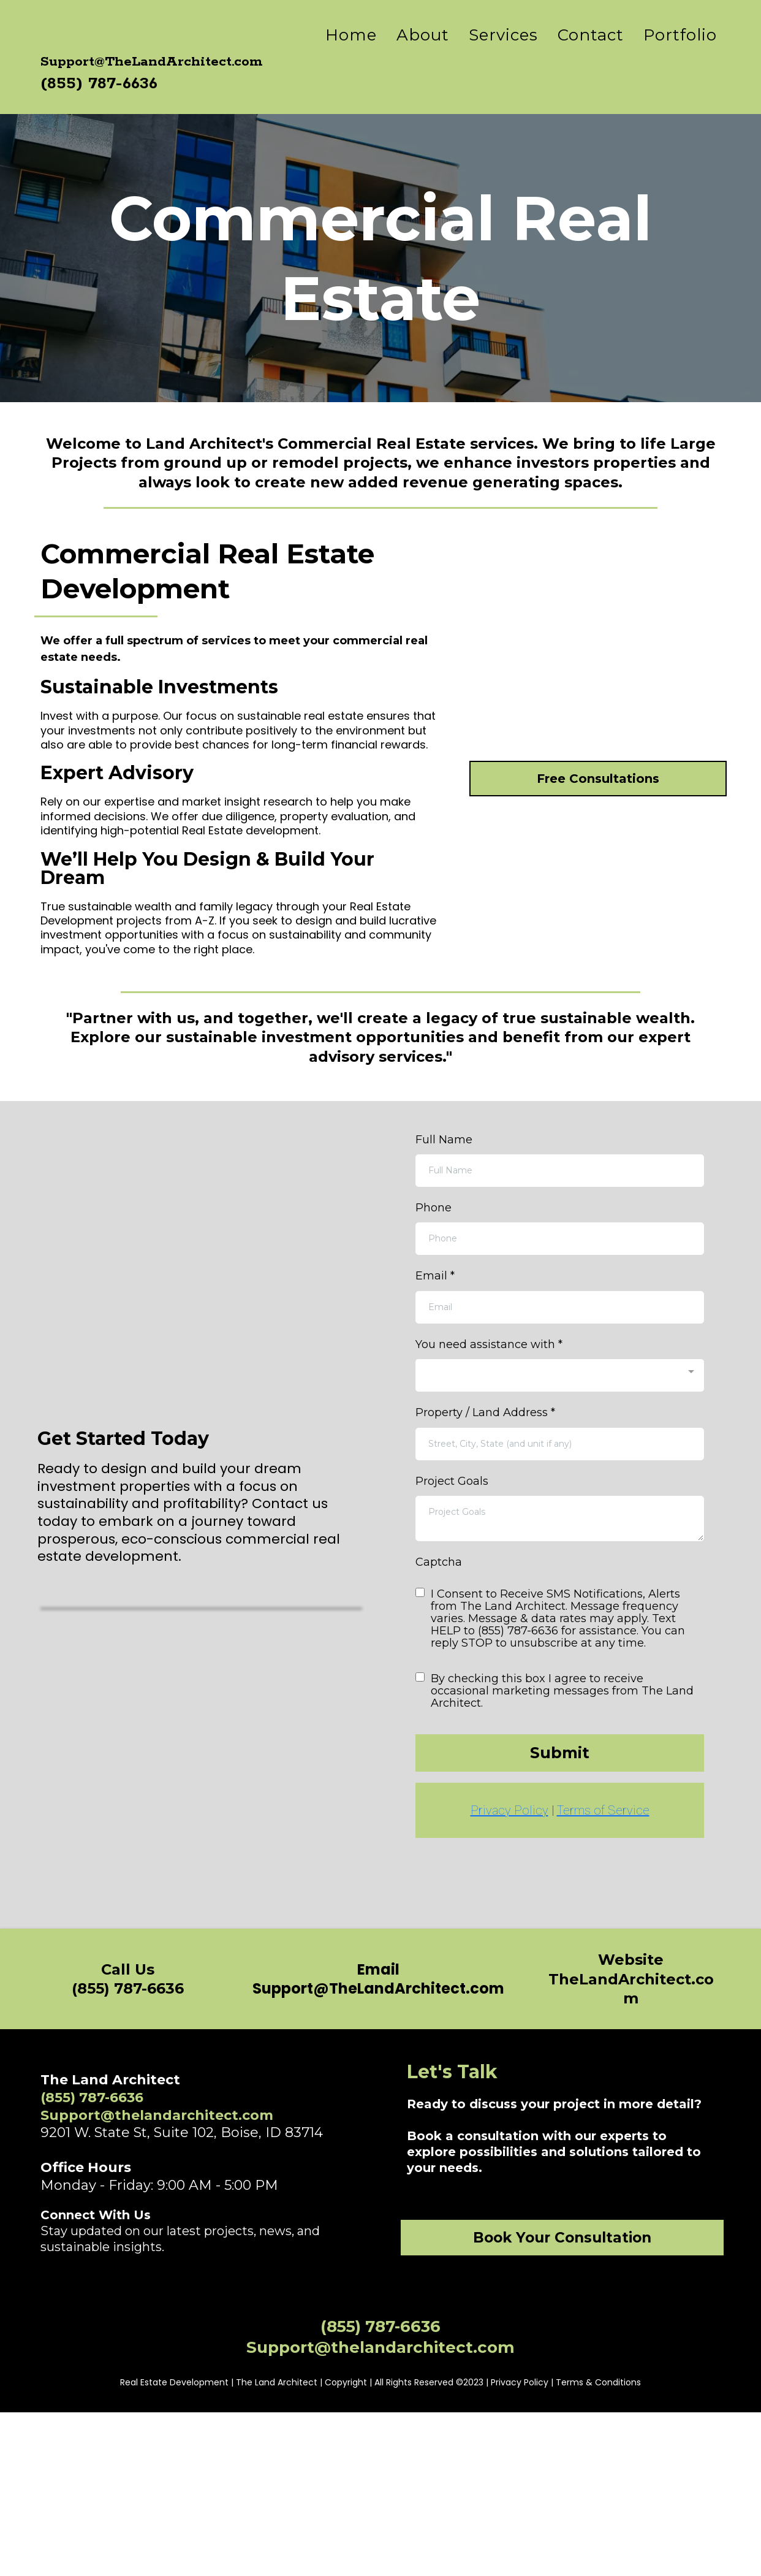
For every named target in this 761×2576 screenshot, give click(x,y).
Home (351, 62)
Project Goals (451, 1536)
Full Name (443, 1195)
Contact (591, 62)
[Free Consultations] (598, 951)
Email (435, 1331)
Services (503, 62)
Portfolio (680, 62)
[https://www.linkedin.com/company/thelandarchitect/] (152, 2332)
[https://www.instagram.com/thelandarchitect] (104, 2332)
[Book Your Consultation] (562, 2293)
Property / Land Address (485, 1467)
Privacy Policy (509, 1866)
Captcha (438, 1617)
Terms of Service (603, 1866)
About (422, 62)
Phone (433, 1263)
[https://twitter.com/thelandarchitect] (200, 2332)
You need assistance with (488, 1399)
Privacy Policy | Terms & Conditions (566, 2546)
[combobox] (559, 1430)
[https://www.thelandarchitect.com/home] (156, 62)
